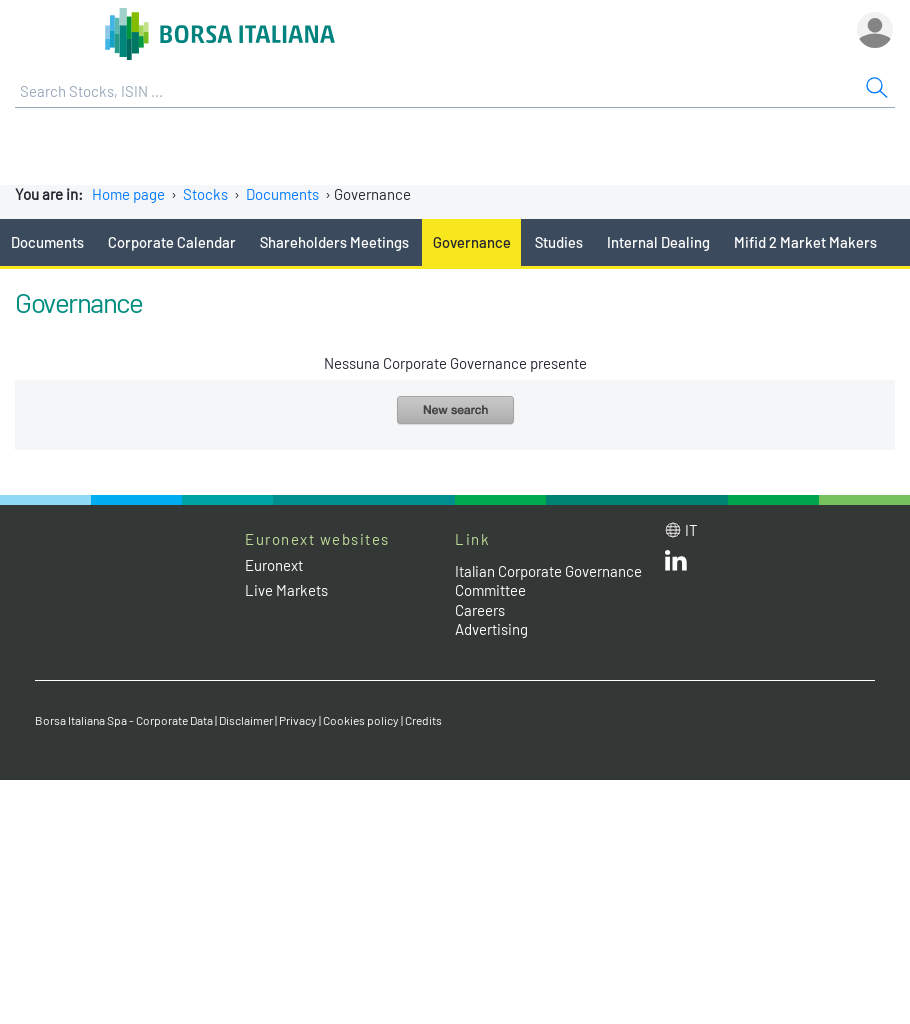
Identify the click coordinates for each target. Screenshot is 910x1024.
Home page (128, 194)
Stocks (205, 194)
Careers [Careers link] (480, 610)
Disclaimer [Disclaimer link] (246, 720)
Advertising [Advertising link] (491, 629)
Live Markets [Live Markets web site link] (286, 590)
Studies (559, 242)
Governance (472, 242)
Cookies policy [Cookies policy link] (361, 720)
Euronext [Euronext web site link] (274, 565)
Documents (282, 194)
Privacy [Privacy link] (298, 720)
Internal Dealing (658, 242)
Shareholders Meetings (334, 242)
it (691, 530)
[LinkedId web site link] (676, 565)
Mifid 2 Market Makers (805, 242)
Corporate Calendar (172, 242)
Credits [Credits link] (423, 720)
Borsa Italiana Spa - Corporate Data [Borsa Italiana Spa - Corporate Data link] (124, 720)
